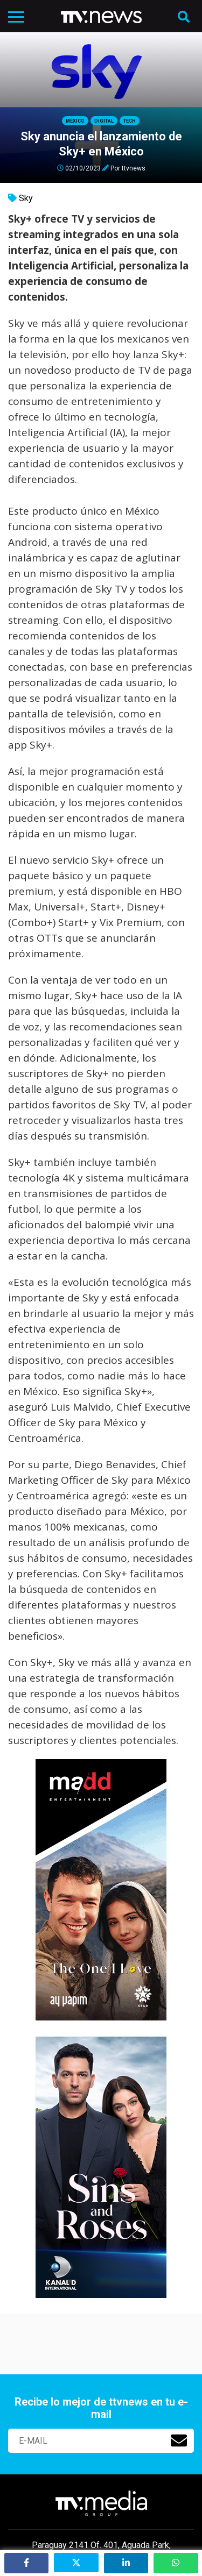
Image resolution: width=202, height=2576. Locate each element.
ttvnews (133, 168)
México (75, 121)
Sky (26, 198)
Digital (104, 121)
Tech (129, 121)
